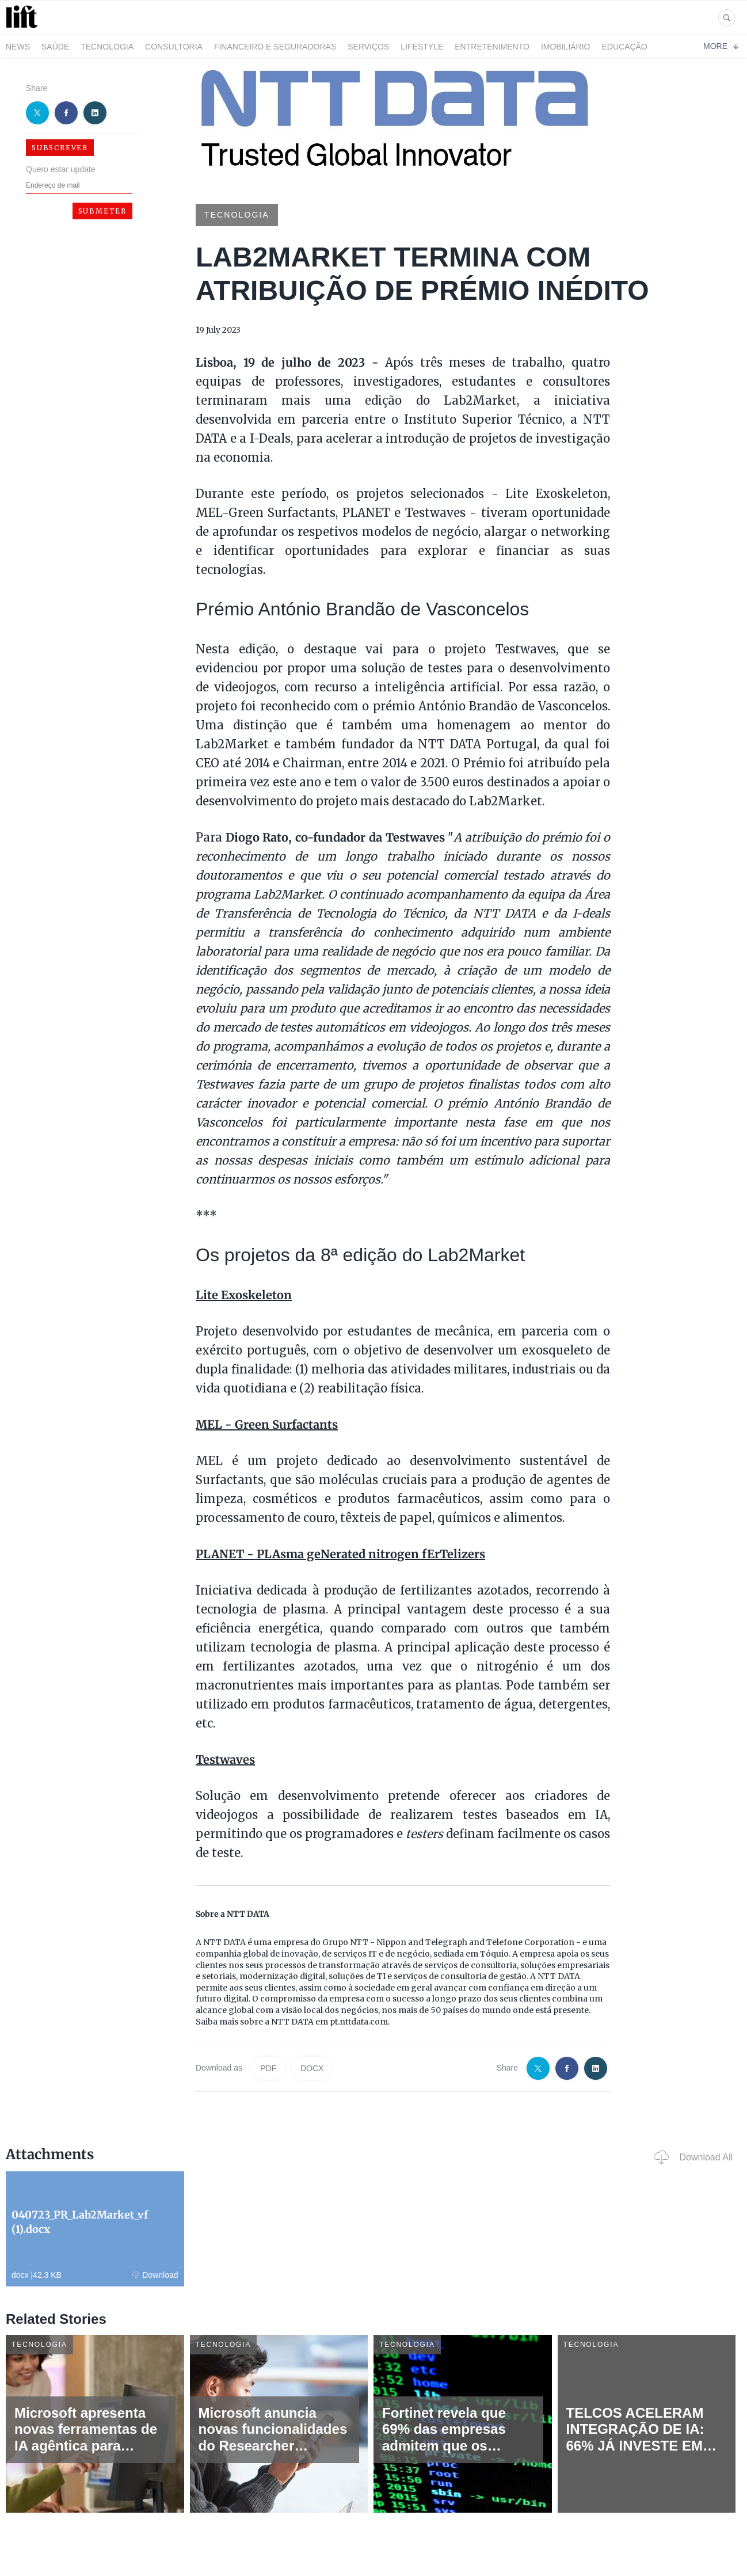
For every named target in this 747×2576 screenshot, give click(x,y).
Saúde (55, 46)
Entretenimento (492, 46)
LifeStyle (422, 46)
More (720, 46)
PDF (268, 2068)
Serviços (368, 46)
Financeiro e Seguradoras (275, 46)
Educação (624, 46)
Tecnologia (107, 46)
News (18, 46)
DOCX (311, 2068)
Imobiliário (565, 46)
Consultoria (174, 46)
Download (155, 2275)
